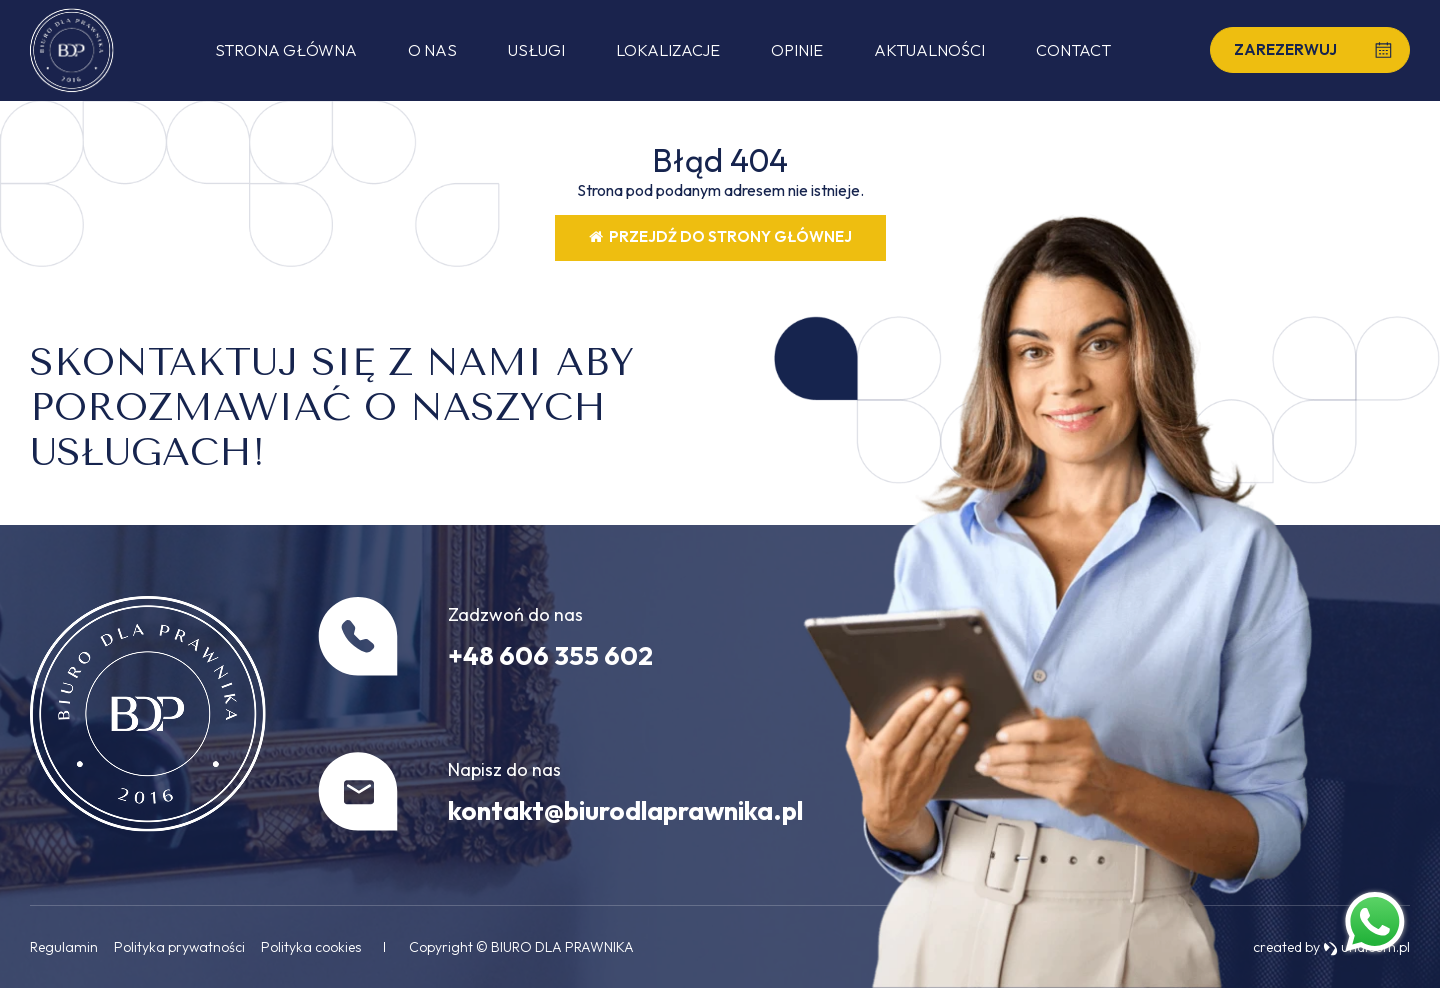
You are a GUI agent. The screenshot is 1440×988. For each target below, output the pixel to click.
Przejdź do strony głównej (720, 236)
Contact (1073, 50)
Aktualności (929, 50)
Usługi (536, 50)
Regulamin (64, 947)
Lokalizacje (668, 50)
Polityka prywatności (179, 947)
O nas (432, 50)
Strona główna (286, 50)
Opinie (797, 50)
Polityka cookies (311, 947)
